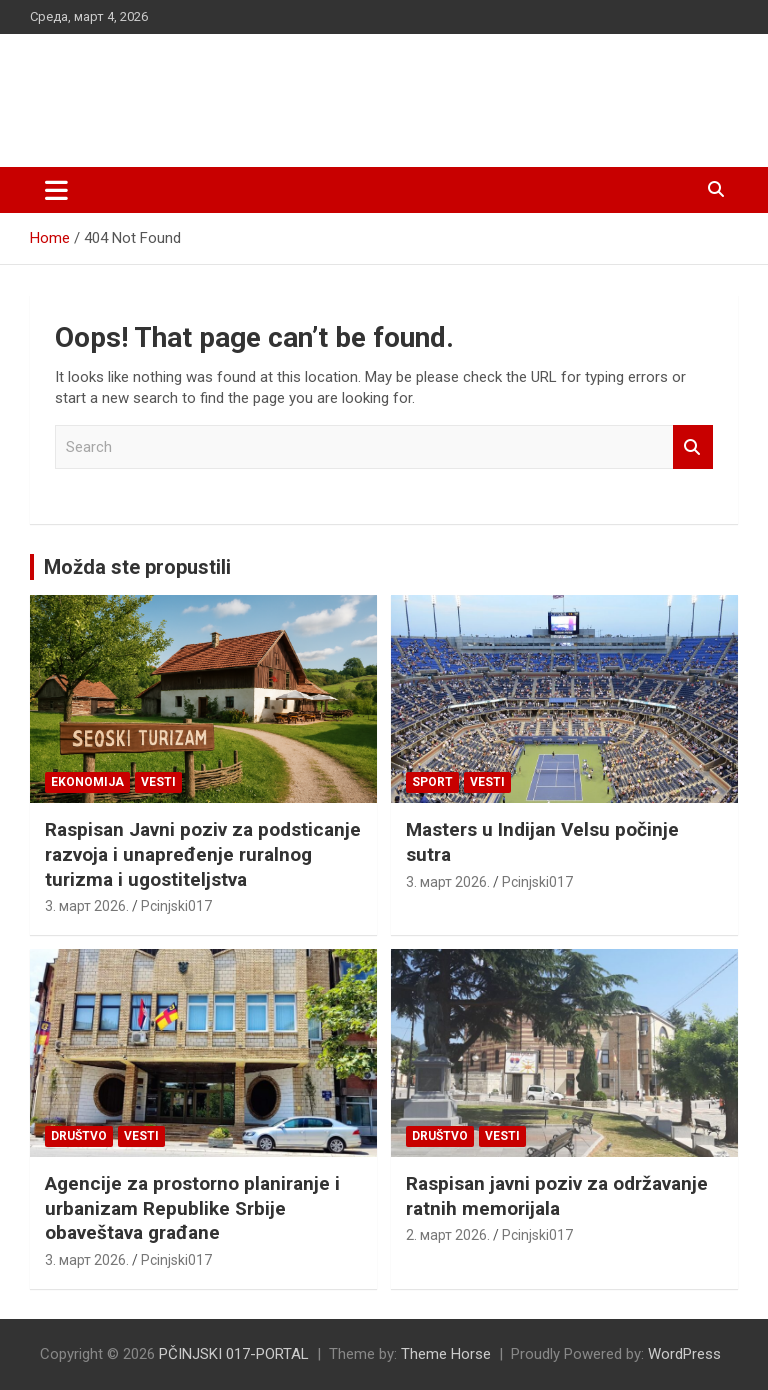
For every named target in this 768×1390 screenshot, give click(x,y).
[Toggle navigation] (56, 190)
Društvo (79, 1136)
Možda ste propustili (137, 567)
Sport (432, 782)
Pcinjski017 (176, 906)
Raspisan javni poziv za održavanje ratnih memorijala (557, 1196)
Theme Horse (446, 1354)
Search (693, 447)
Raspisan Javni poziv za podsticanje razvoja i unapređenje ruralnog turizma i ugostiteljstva (203, 854)
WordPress (684, 1354)
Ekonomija (87, 782)
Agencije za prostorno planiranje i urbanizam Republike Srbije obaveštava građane (192, 1208)
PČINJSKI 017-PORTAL (240, 89)
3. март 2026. (87, 906)
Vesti (158, 782)
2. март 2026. (448, 1235)
